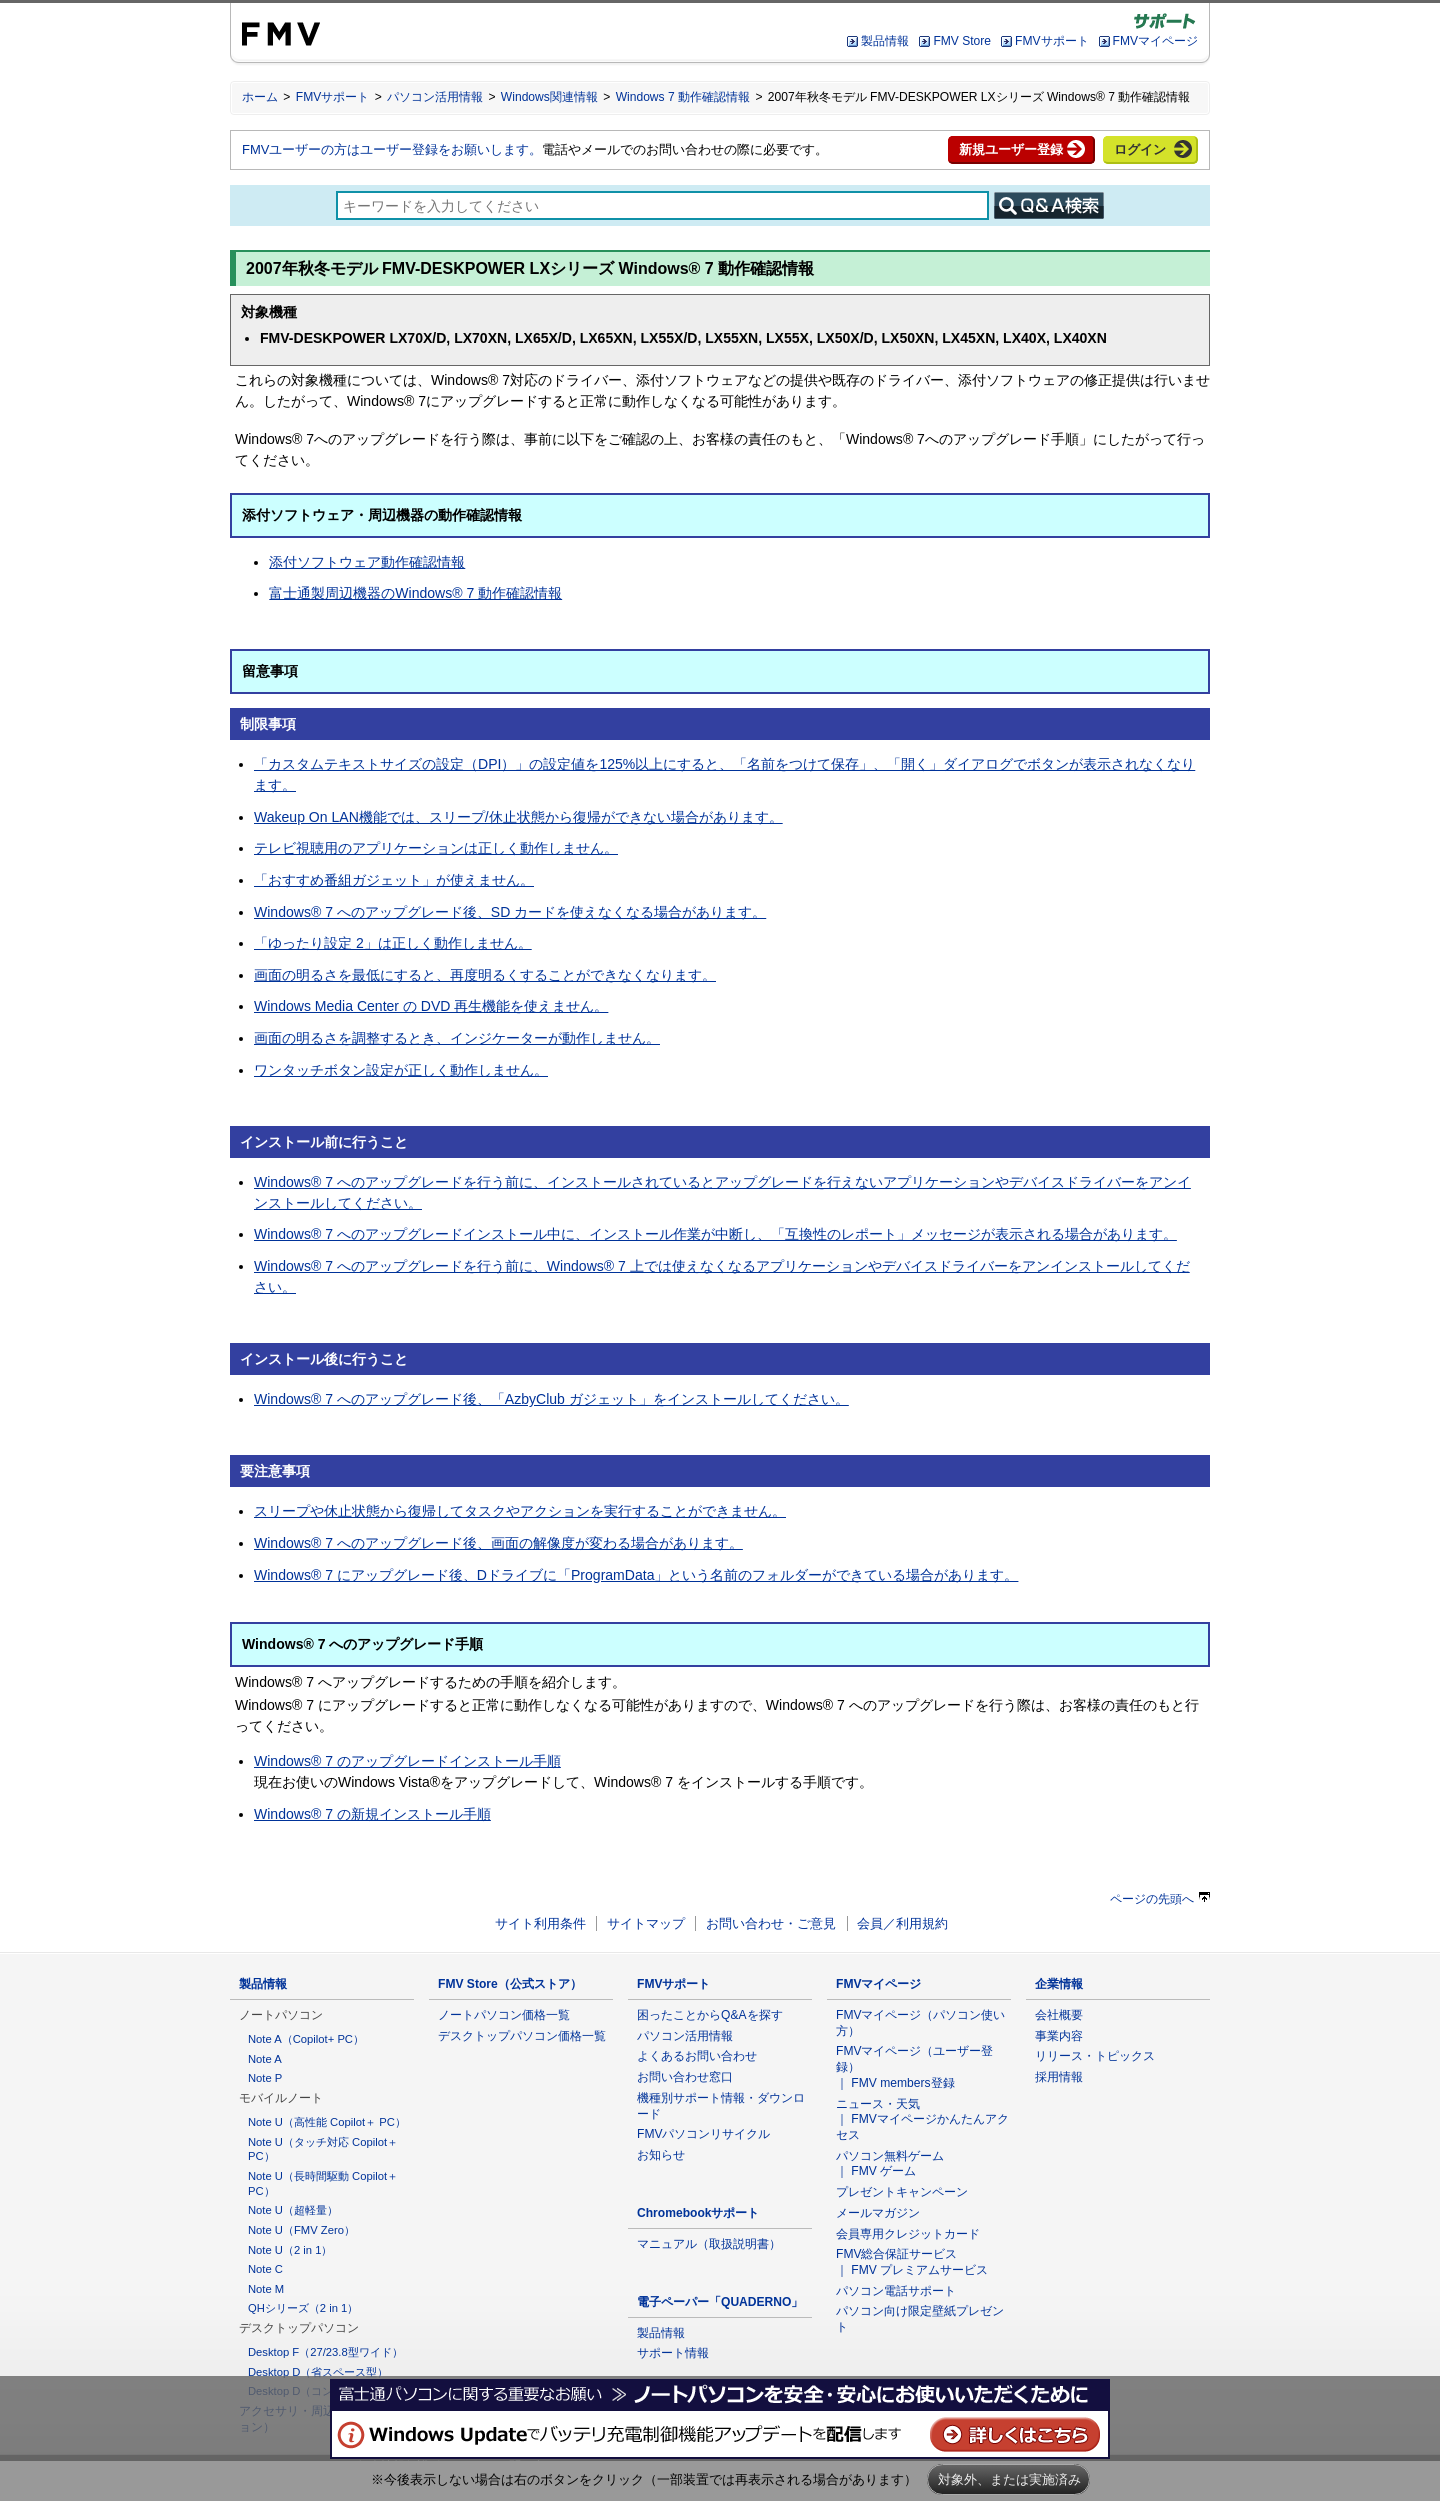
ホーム (260, 97)
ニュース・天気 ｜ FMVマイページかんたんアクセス (922, 2119)
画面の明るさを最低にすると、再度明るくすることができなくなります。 (485, 975)
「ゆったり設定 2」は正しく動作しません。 (393, 943)
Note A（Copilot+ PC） (306, 2039)
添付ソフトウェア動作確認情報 (367, 562)
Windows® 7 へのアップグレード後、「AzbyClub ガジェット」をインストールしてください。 (551, 1399)
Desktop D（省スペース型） (318, 2372)
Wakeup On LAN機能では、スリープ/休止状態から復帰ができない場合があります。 (518, 817)
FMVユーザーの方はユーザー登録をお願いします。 (392, 149)
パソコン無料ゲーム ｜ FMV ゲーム (890, 2164)
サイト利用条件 (540, 1923)
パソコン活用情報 (435, 97)
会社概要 (1059, 2015)
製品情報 (885, 41)
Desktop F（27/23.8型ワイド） (325, 2352)
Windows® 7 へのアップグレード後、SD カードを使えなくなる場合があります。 (510, 912)
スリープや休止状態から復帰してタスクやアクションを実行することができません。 (520, 1511)
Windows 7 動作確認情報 (683, 97)
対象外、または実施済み (1009, 2479)
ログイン (1140, 149)
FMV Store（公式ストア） (510, 1984)
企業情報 (1059, 1984)
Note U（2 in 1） (290, 2250)
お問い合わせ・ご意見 (771, 1923)
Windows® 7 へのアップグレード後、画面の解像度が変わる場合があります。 (498, 1543)
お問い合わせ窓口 (685, 2077)
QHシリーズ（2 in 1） (303, 2308)
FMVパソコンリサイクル (704, 2134)
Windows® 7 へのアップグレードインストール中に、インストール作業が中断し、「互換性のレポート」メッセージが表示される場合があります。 (715, 1234)
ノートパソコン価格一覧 (504, 2015)
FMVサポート (1051, 41)
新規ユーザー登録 (1011, 149)
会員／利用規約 (902, 1923)
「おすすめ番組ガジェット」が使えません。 (394, 880)
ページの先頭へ (1160, 1899)
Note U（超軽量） (293, 2210)
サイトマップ (646, 1923)
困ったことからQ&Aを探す (710, 2015)
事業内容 (1059, 2036)
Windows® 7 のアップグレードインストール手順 (407, 1761)
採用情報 (1059, 2077)
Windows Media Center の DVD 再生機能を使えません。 (431, 1006)
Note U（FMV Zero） (301, 2230)
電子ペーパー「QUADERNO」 (720, 2302)
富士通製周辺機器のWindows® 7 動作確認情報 (415, 593)
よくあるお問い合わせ (697, 2056)
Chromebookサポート (698, 2213)
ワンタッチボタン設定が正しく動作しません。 (401, 1070)
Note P (265, 2078)
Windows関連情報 (549, 97)
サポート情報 (673, 2353)
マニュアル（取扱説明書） (709, 2244)
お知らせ (661, 2155)
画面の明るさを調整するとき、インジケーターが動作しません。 (457, 1038)
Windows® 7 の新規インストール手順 (372, 1814)
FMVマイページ (1155, 41)
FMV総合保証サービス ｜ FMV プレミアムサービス (912, 2262)
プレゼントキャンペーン (902, 2192)
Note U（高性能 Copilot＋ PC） (327, 2122)
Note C (265, 2269)
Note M (266, 2289)
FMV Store (962, 41)
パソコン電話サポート (896, 2291)
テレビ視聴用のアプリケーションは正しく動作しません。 (436, 848)
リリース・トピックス (1095, 2056)
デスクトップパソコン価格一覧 (522, 2036)
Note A (265, 2059)
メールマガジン (878, 2213)
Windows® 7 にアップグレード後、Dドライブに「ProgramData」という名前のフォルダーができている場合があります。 (636, 1575)
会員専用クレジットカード (908, 2234)
